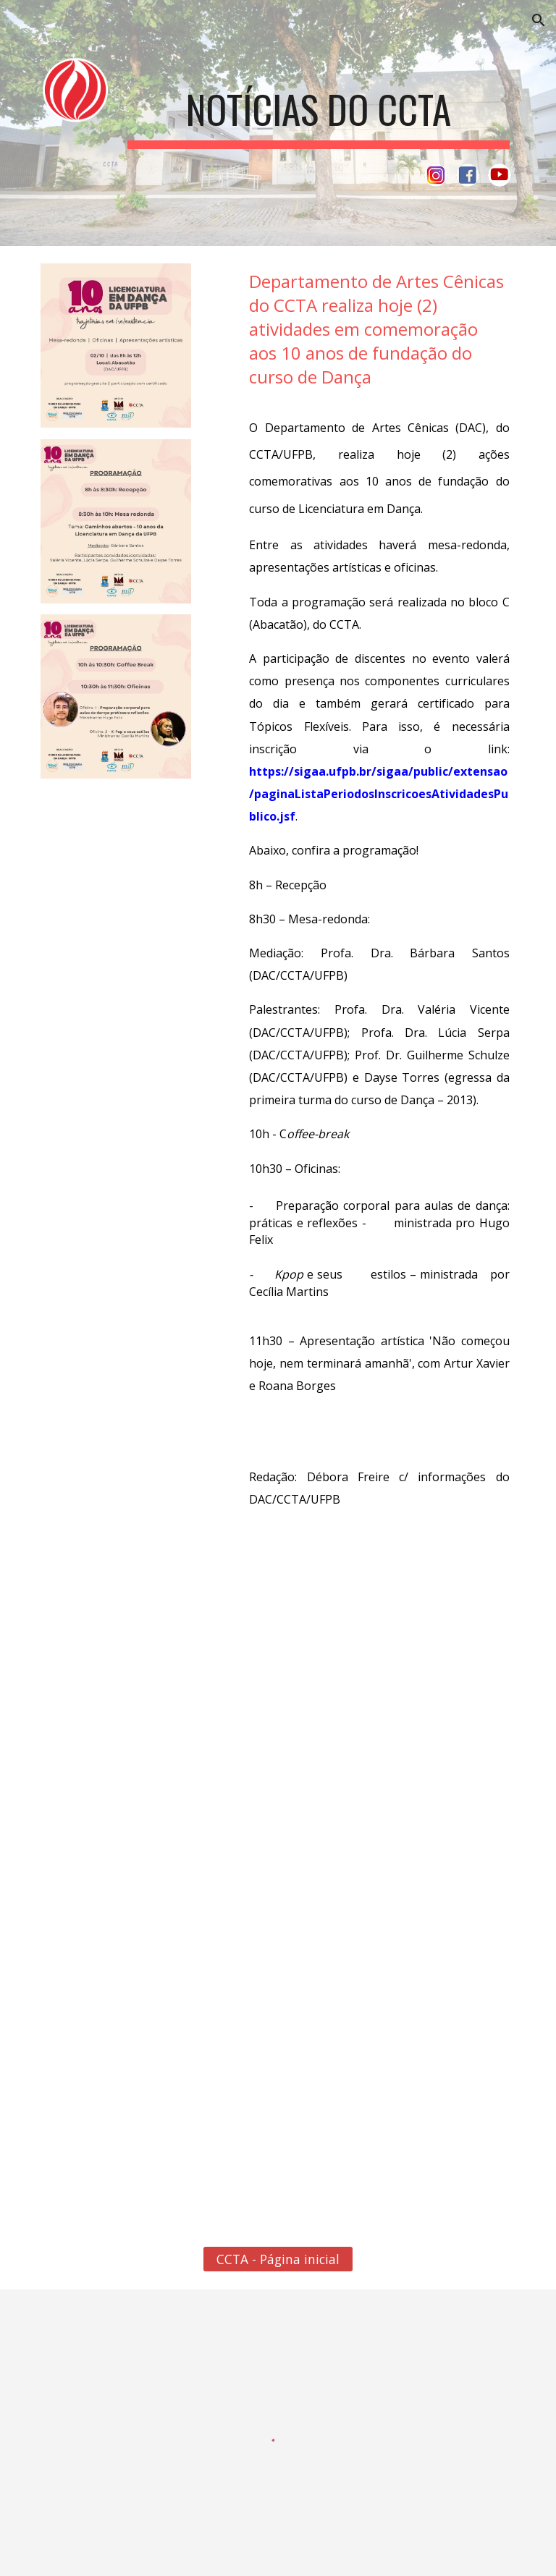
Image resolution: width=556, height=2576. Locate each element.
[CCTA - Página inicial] (277, 2259)
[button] (538, 20)
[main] (318, 107)
